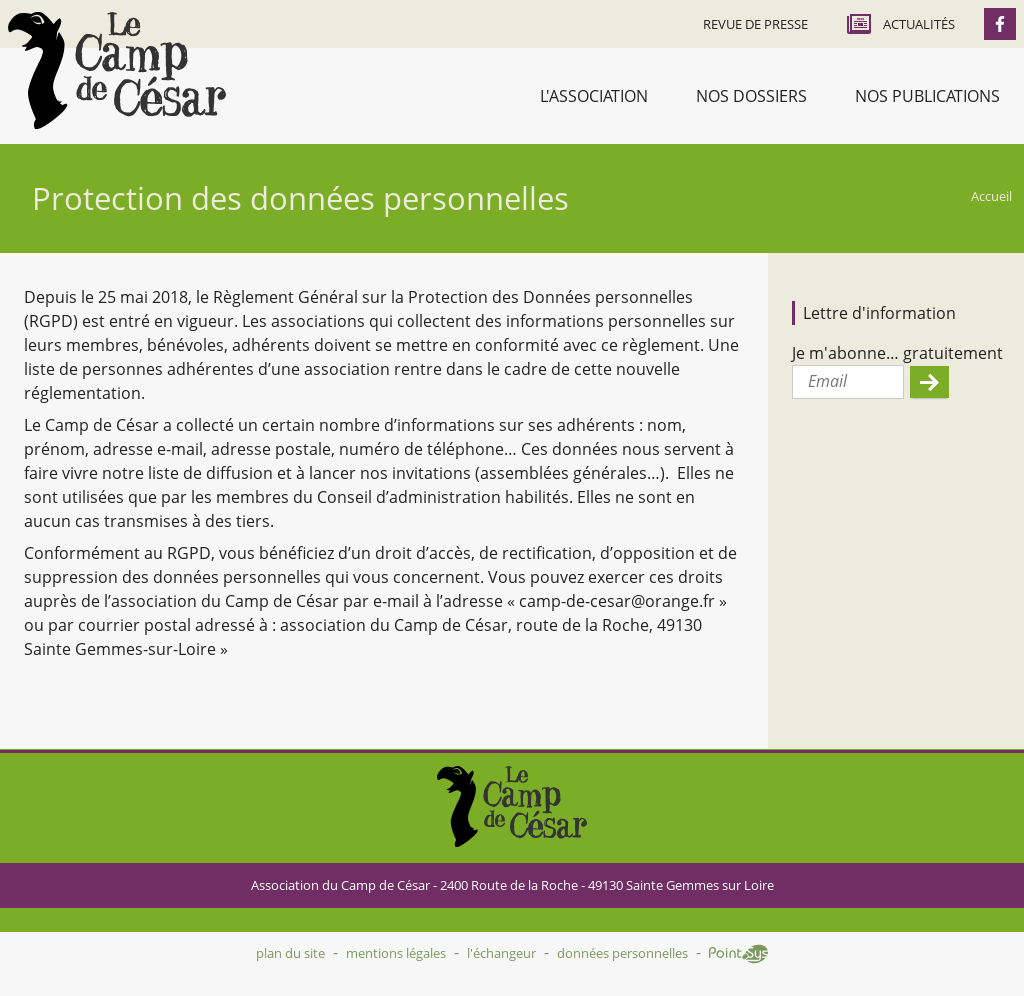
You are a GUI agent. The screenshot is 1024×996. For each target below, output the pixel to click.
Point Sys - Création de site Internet (738, 954)
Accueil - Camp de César (117, 70)
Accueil (991, 196)
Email (827, 381)
